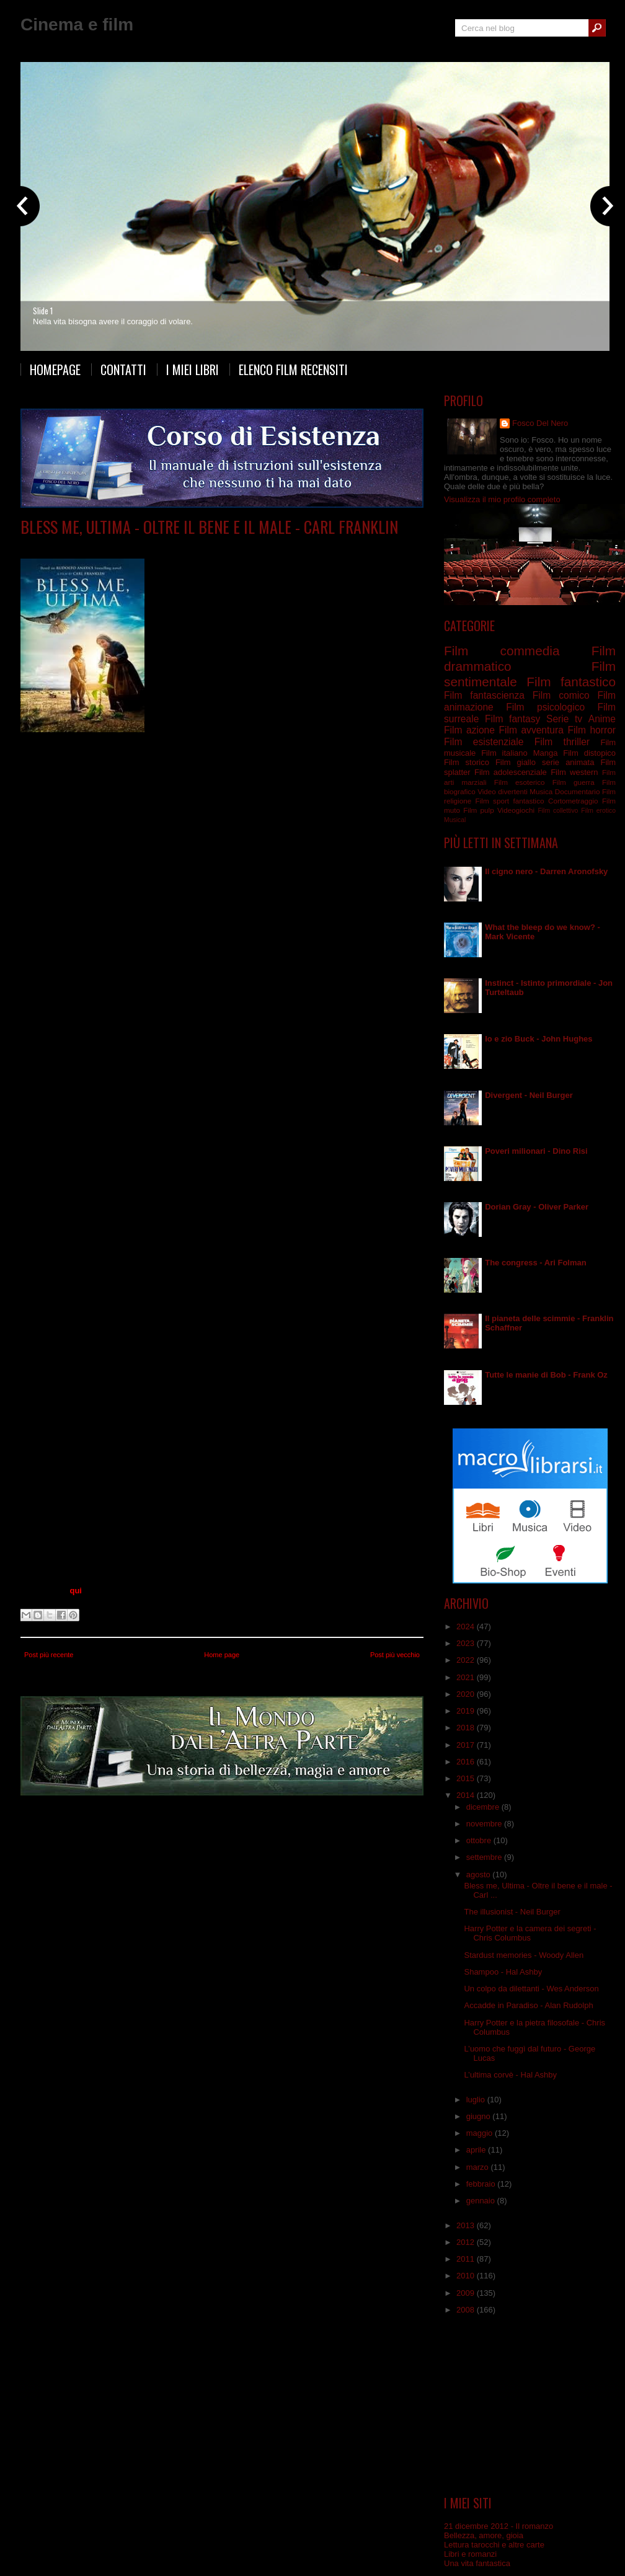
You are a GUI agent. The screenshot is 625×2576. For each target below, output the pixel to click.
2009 (466, 2293)
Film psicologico (545, 707)
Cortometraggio (573, 801)
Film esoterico (519, 782)
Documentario (577, 791)
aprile (477, 2149)
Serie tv (564, 719)
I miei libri (192, 369)
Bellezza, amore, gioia (483, 2535)
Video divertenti (502, 791)
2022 (466, 1660)
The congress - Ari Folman (536, 1262)
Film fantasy (512, 719)
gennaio (481, 2200)
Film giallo (515, 762)
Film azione (469, 730)
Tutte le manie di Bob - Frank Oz (546, 1374)
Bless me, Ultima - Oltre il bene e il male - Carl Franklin (209, 527)
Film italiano (504, 753)
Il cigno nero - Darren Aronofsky (546, 871)
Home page (221, 1654)
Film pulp (478, 810)
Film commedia (501, 651)
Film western (574, 772)
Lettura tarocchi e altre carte (494, 2544)
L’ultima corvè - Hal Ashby (510, 2074)
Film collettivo (558, 810)
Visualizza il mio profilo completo (502, 499)
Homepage (55, 369)
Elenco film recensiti (293, 369)
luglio (476, 2099)
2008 (466, 2309)
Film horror (591, 730)
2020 (466, 1694)
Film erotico (598, 810)
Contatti (123, 369)
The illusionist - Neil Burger (512, 1911)
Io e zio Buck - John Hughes (538, 1038)
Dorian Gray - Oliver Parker (536, 1206)
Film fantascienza (484, 695)
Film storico (466, 762)
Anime (602, 719)
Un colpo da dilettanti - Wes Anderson (531, 1988)
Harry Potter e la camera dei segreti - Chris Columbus (530, 1933)
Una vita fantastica (477, 2563)
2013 (466, 2225)
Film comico (561, 695)
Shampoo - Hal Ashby (503, 1971)
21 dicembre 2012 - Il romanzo (498, 2526)
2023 (466, 1643)
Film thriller (562, 742)
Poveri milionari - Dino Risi (536, 1151)
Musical (455, 820)
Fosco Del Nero (540, 423)
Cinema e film (76, 24)
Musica (541, 791)
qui (75, 1590)
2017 (466, 1745)
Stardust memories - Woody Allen (523, 1955)
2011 (466, 2259)
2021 (466, 1677)
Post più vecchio (395, 1654)
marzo (478, 2167)
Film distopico (589, 753)
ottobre (480, 1840)
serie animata (568, 762)
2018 (466, 1727)
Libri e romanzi (470, 2554)
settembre (485, 1857)
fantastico (528, 801)
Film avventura (531, 730)
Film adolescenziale (510, 772)
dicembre (484, 1807)
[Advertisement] (530, 2405)
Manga (545, 753)
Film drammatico (147, 545)
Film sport (492, 801)
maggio (480, 2133)
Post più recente (49, 1654)
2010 (466, 2275)
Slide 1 (43, 310)
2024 (466, 1626)
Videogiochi (515, 810)
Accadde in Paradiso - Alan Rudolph (528, 2005)
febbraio (482, 2184)
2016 (466, 1761)
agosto (479, 1874)
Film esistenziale (209, 545)
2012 (466, 2242)
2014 (466, 1795)
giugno (479, 2116)
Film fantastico (571, 682)
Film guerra (573, 782)
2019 (466, 1710)
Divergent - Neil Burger (529, 1095)
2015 (466, 1778)
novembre (485, 1823)
